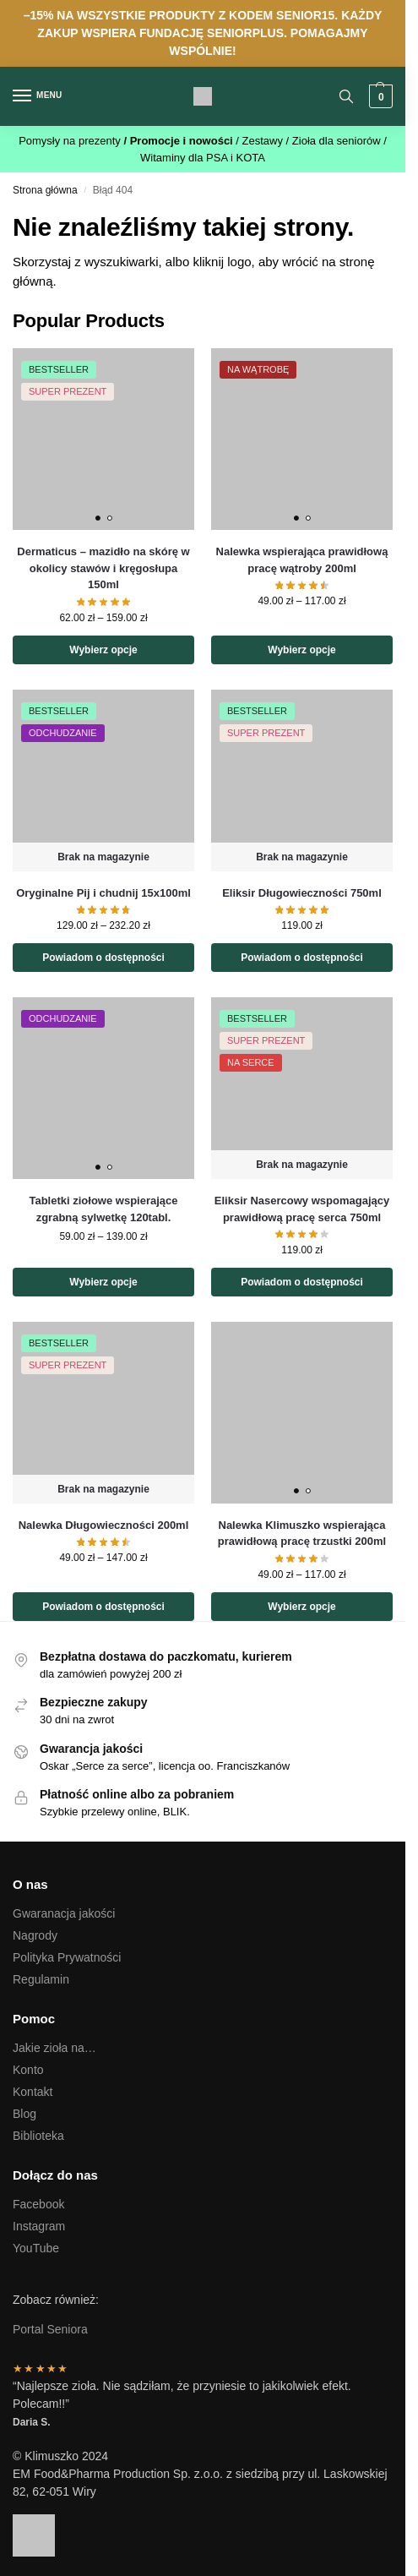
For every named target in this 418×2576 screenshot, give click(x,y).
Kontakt (32, 2091)
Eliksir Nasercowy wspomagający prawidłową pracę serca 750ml (301, 1209)
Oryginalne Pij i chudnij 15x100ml (103, 893)
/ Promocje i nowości (179, 140)
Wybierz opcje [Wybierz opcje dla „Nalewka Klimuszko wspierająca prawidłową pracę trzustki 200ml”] (301, 1607)
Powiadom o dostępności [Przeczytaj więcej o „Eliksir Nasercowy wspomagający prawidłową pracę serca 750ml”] (302, 1282)
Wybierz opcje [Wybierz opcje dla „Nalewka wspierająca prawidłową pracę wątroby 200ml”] (301, 650)
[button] (379, 96)
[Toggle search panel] (346, 96)
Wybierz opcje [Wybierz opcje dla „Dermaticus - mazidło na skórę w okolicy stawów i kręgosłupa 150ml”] (103, 650)
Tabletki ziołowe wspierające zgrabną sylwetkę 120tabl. (103, 1209)
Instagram (39, 2226)
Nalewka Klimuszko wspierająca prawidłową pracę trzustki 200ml (302, 1533)
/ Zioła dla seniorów (335, 140)
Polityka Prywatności (67, 1957)
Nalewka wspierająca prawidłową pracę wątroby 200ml (302, 560)
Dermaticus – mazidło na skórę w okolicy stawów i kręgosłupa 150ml (103, 568)
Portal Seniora (50, 2329)
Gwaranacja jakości (64, 1913)
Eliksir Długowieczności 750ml (302, 893)
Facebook (38, 2204)
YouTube (36, 2248)
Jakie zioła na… (54, 2048)
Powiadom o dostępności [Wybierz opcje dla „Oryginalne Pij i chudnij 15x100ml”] (103, 957)
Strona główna (45, 190)
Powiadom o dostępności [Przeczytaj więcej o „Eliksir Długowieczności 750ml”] (302, 957)
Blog (24, 2113)
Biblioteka (38, 2135)
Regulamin (41, 1979)
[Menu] (38, 96)
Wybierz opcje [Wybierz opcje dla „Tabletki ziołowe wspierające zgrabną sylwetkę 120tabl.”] (103, 1282)
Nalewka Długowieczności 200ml (104, 1525)
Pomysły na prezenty (71, 140)
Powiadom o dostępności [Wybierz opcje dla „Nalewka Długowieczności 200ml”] (103, 1607)
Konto (28, 2070)
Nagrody (35, 1935)
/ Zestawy (260, 140)
